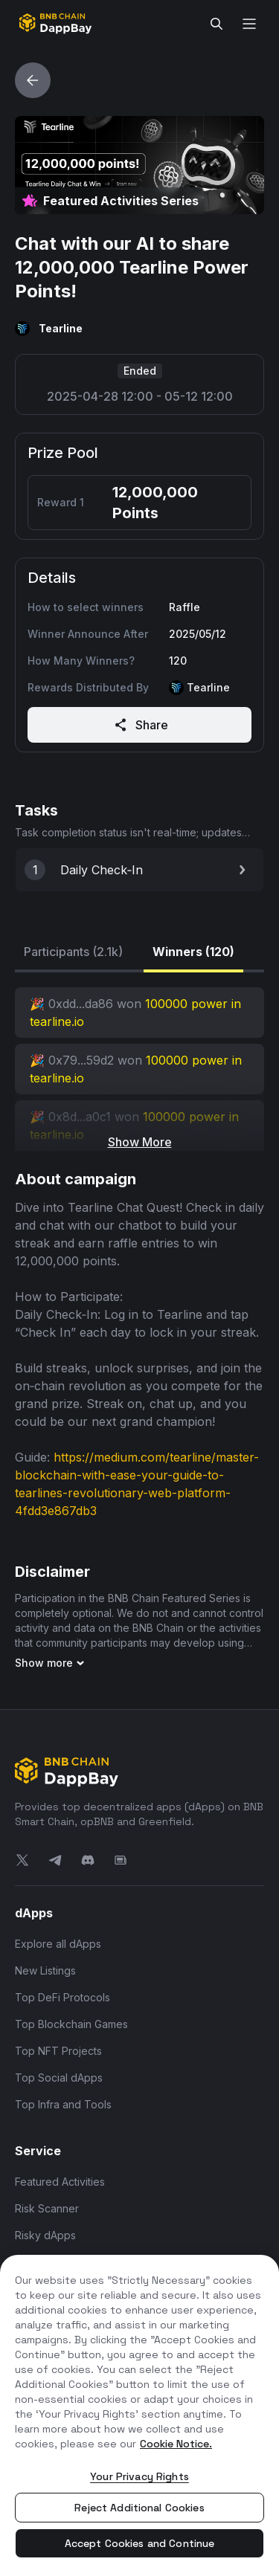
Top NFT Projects (58, 2050)
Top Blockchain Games (71, 2024)
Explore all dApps (58, 1943)
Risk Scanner (47, 2208)
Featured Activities (60, 2181)
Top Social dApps (59, 2077)
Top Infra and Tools (63, 2104)
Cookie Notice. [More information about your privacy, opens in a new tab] (176, 2443)
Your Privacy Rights (139, 2476)
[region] (139, 2415)
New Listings (45, 1970)
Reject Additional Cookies (139, 2507)
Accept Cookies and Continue (140, 2543)
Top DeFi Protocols (62, 1997)
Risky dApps (45, 2235)
